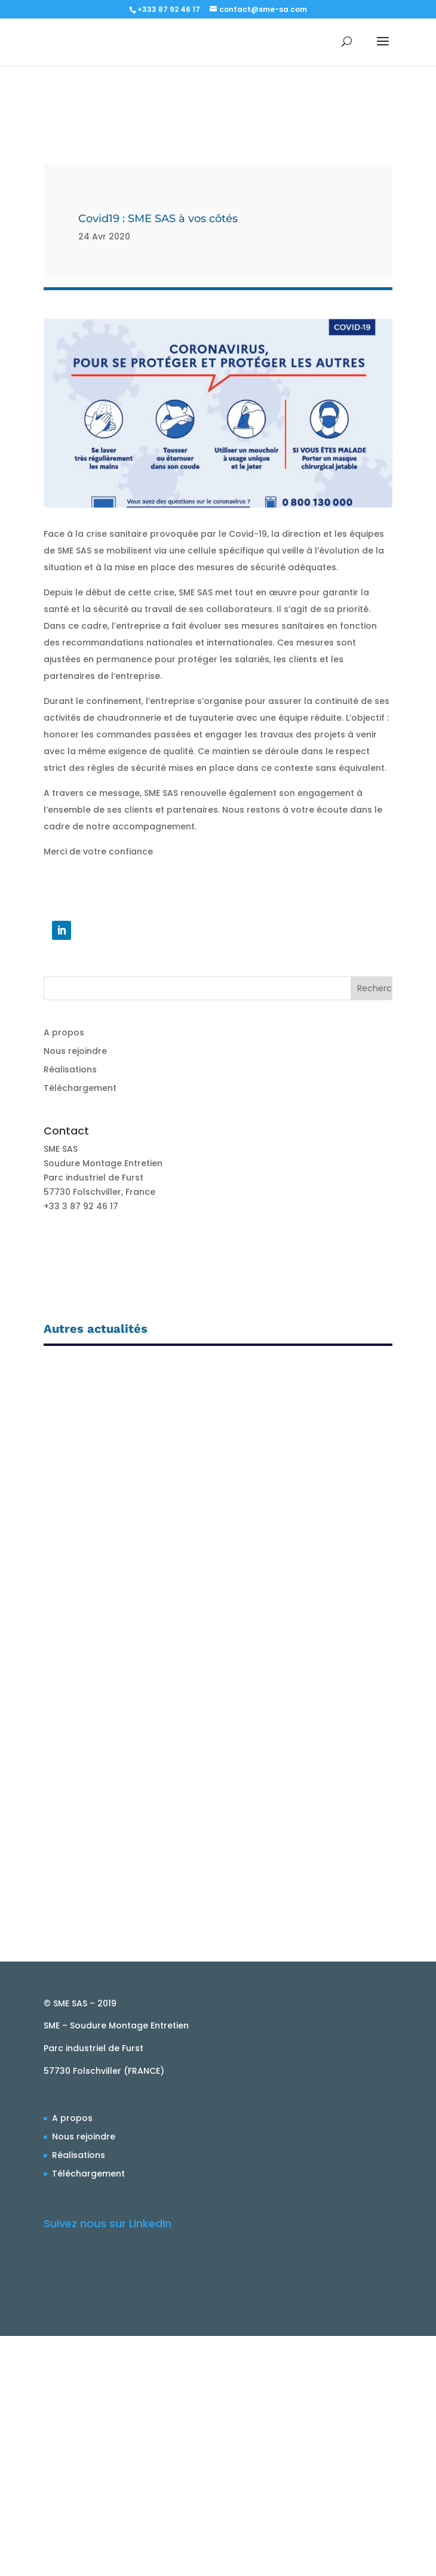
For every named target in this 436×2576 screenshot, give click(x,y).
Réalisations (70, 1069)
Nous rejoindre (75, 1051)
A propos (64, 1032)
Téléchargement (80, 1088)
